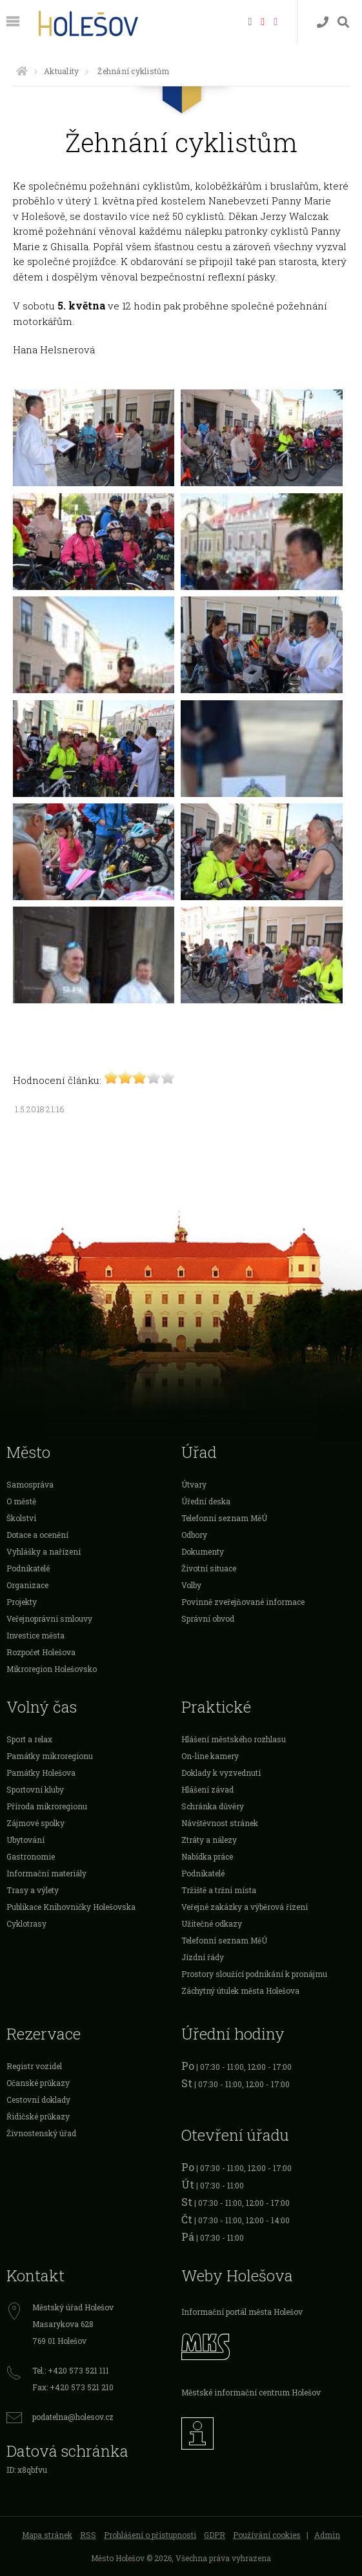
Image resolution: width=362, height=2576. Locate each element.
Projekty (21, 1602)
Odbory (194, 1534)
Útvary (193, 1484)
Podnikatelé (28, 1568)
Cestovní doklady (38, 2099)
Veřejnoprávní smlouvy (49, 1618)
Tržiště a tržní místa (218, 1890)
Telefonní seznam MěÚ (224, 1518)
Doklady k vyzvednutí (221, 1772)
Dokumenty (202, 1551)
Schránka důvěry (212, 1806)
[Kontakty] (322, 22)
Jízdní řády (202, 1957)
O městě (21, 1501)
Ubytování (25, 1839)
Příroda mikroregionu (46, 1806)
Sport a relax (29, 1739)
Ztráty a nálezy (209, 1839)
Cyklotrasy (26, 1923)
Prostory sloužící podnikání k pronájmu (254, 1974)
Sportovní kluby (35, 1789)
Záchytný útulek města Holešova (240, 1990)
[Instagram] (275, 21)
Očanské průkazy (38, 2083)
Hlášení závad (207, 1789)
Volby (191, 1585)
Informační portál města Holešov (242, 2311)
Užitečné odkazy (211, 1923)
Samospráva (30, 1484)
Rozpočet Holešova (40, 1652)
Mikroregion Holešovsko (51, 1669)
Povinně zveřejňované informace (243, 1602)
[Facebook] (250, 21)
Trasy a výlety (32, 1890)
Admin (327, 2535)
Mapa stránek (47, 2535)
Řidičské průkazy (38, 2116)
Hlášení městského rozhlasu (233, 1739)
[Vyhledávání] (343, 22)
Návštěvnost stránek (219, 1823)
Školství (21, 1518)
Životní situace (208, 1568)
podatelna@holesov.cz (73, 2417)
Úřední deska (205, 1501)
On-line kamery (210, 1756)
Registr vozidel (34, 2066)
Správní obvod (207, 1618)
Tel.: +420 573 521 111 (70, 2370)
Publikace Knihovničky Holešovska (71, 1907)
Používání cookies (267, 2535)
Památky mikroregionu (49, 1756)
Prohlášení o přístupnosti (150, 2535)
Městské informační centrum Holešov (251, 2392)
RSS (88, 2535)
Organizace (27, 1585)
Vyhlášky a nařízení (43, 1551)
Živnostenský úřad (41, 2133)
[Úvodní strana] (22, 71)
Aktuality (61, 71)
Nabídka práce (207, 1856)
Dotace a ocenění (37, 1534)
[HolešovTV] (262, 21)
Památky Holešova (40, 1772)
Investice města (35, 1635)
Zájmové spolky (35, 1823)
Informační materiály (46, 1873)
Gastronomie (30, 1856)
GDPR (214, 2535)
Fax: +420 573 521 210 (73, 2387)
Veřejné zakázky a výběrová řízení (244, 1907)
